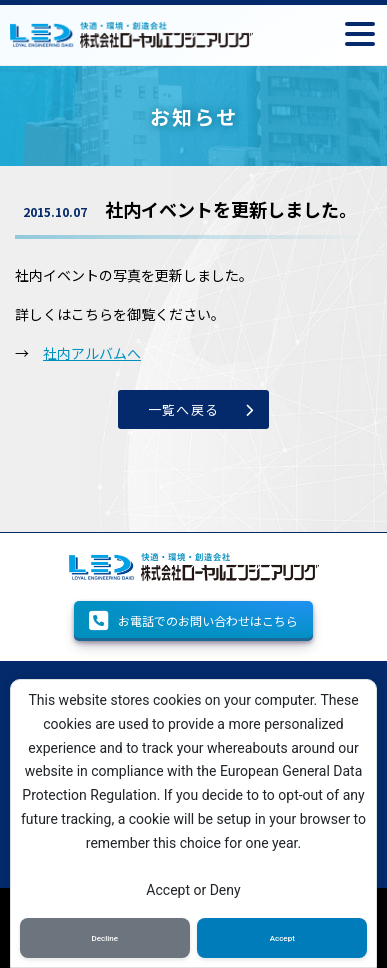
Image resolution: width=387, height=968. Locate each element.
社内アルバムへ (92, 353)
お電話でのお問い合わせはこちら (193, 621)
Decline (105, 938)
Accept (282, 938)
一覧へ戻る (184, 409)
